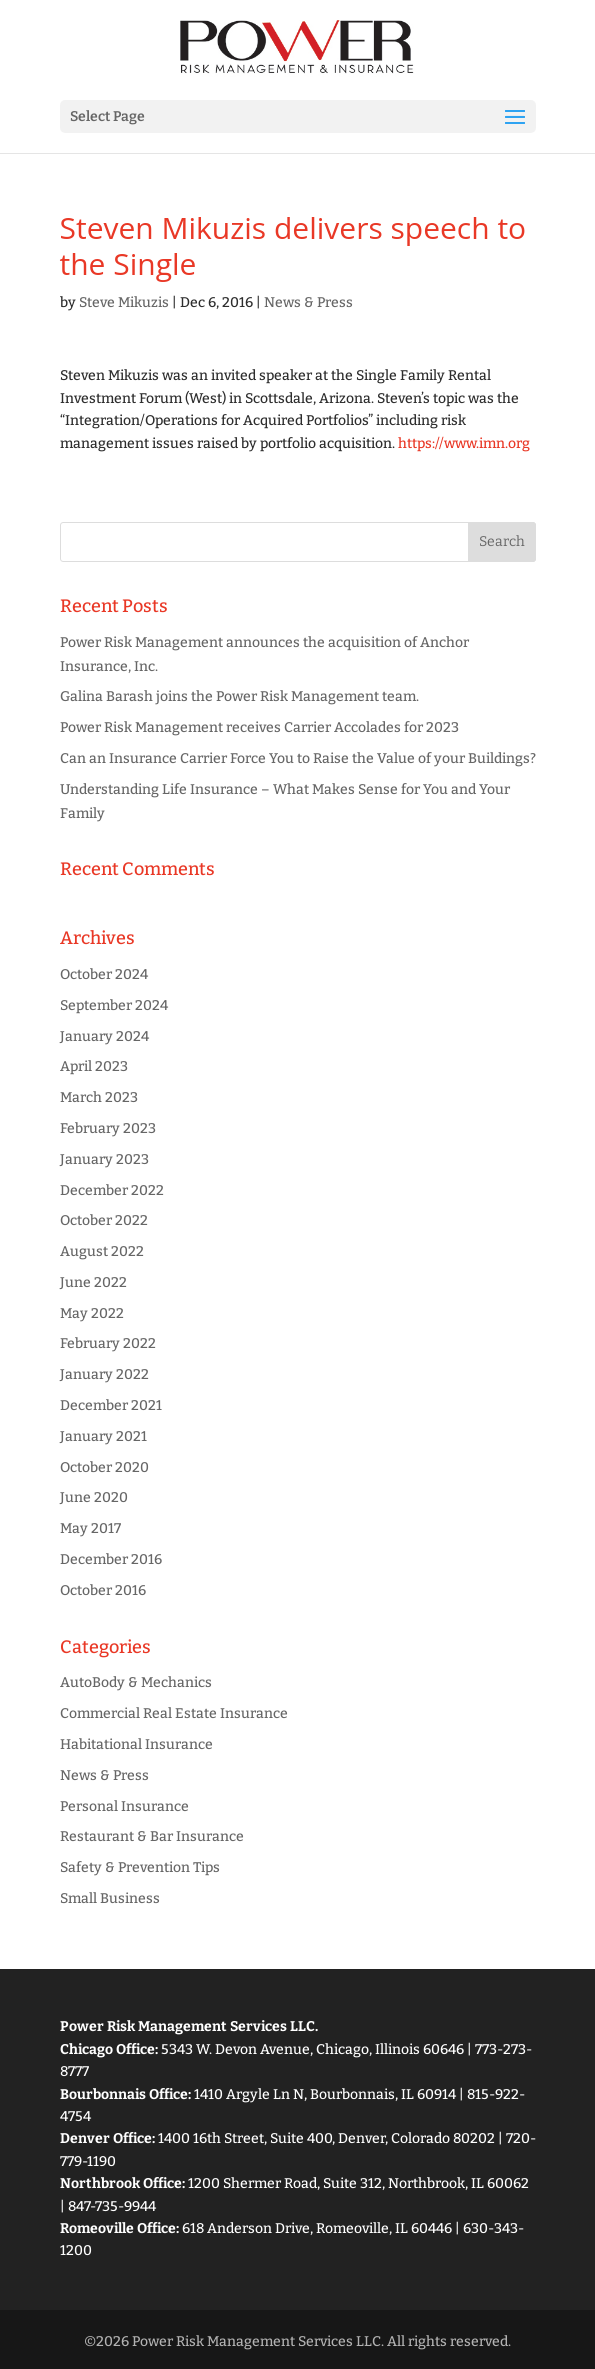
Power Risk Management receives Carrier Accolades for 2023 (259, 727)
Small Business (110, 1898)
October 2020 (104, 1467)
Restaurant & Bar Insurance (152, 1836)
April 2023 (94, 1066)
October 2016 (103, 1590)
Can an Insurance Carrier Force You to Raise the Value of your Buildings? (298, 758)
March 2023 (99, 1097)
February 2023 (108, 1128)
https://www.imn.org (464, 443)
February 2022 (108, 1343)
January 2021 (103, 1436)
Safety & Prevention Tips (140, 1867)
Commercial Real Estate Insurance (174, 1713)
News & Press (308, 302)
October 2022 (104, 1220)
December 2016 (111, 1559)
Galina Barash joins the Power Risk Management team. (239, 696)
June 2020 (94, 1497)
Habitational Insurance (136, 1744)
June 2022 (93, 1282)
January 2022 (104, 1374)
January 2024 (104, 1036)
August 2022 (102, 1251)
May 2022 (92, 1313)
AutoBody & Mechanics (136, 1682)
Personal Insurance (124, 1806)
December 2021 (111, 1405)
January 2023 (104, 1159)
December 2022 (112, 1190)
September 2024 (114, 1005)
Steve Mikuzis (124, 302)
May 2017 (90, 1528)
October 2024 (104, 974)
